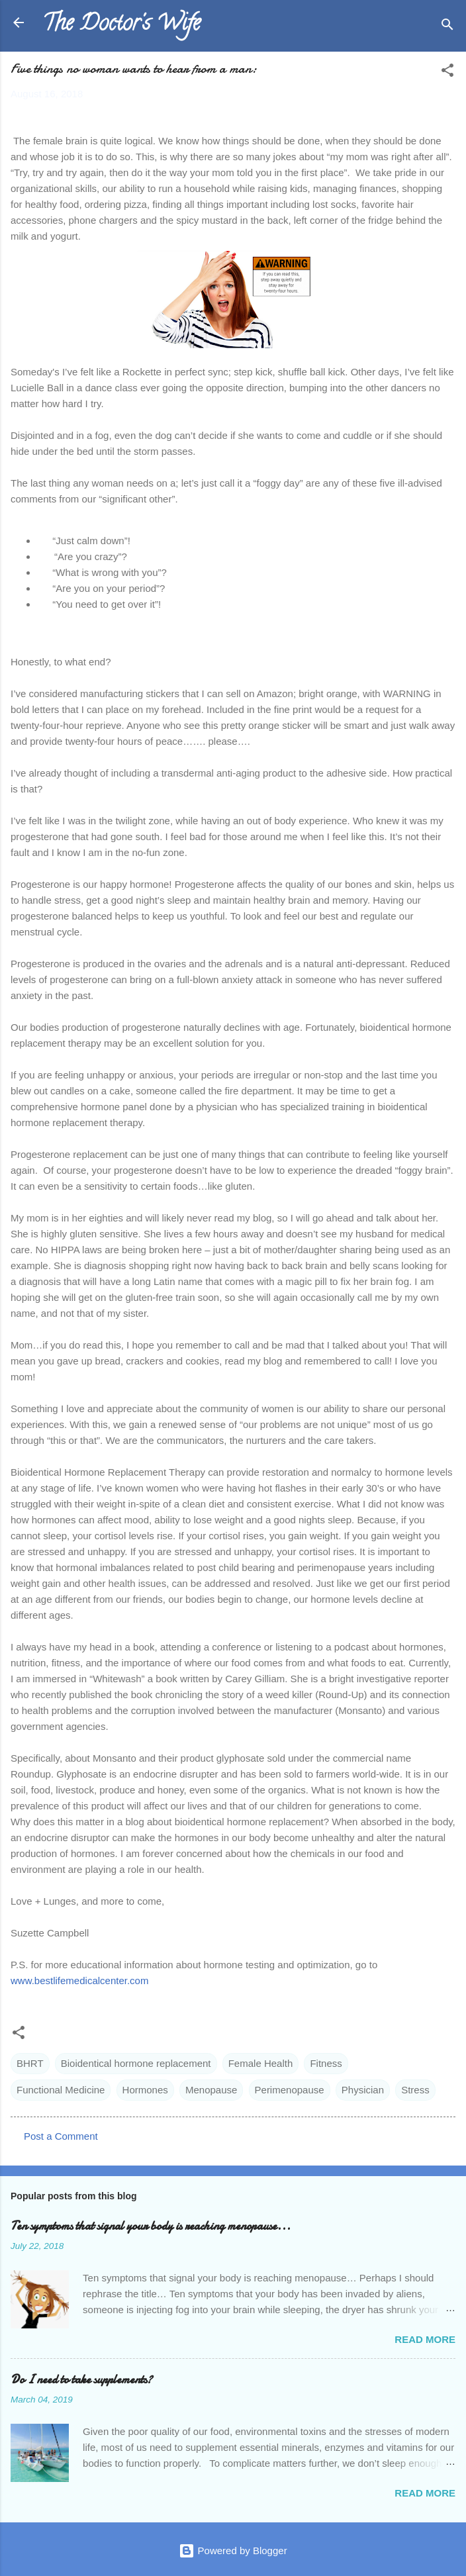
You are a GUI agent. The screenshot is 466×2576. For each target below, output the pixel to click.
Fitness (326, 2063)
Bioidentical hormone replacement (136, 2063)
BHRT (30, 2063)
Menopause (211, 2089)
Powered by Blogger (233, 2550)
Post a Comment (61, 2136)
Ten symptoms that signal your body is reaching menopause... (151, 2226)
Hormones (145, 2089)
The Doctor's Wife (121, 25)
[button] (447, 72)
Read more (425, 2339)
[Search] (447, 27)
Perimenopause (289, 2089)
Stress (415, 2089)
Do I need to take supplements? (81, 2379)
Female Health (260, 2063)
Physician (363, 2089)
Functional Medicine (61, 2089)
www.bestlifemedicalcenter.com (79, 1980)
